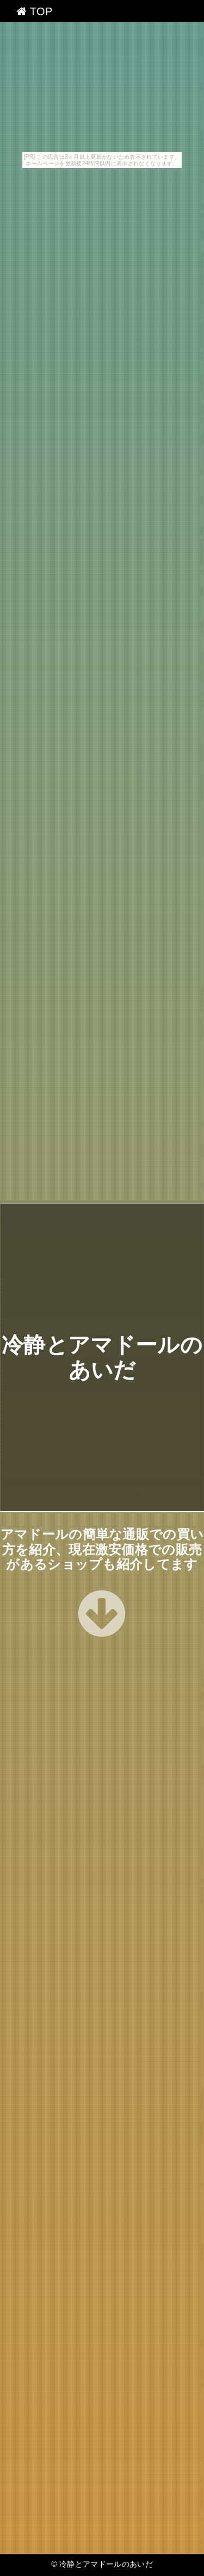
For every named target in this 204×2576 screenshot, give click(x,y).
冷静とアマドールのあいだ (106, 2564)
